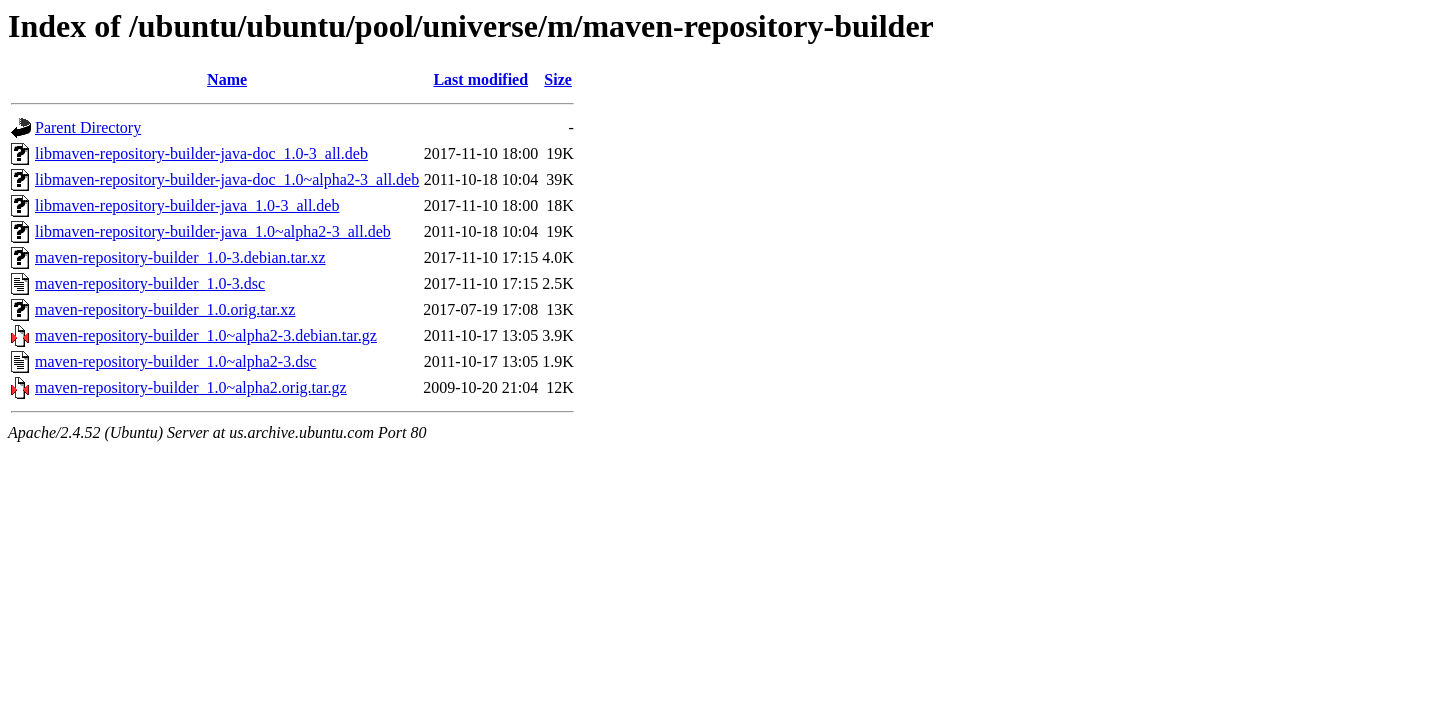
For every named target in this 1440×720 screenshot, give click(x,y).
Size (558, 79)
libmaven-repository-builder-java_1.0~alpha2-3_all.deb (213, 231)
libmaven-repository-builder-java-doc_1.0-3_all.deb (201, 153)
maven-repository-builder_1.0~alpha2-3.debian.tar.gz (206, 335)
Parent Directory (88, 127)
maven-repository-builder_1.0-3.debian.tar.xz (180, 257)
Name (227, 79)
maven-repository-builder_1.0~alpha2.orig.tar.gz (191, 387)
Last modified (480, 79)
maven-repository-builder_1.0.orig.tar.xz (165, 309)
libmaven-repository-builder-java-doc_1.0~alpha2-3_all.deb (227, 179)
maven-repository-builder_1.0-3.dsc (150, 283)
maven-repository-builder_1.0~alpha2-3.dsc (175, 361)
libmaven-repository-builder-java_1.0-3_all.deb (187, 205)
